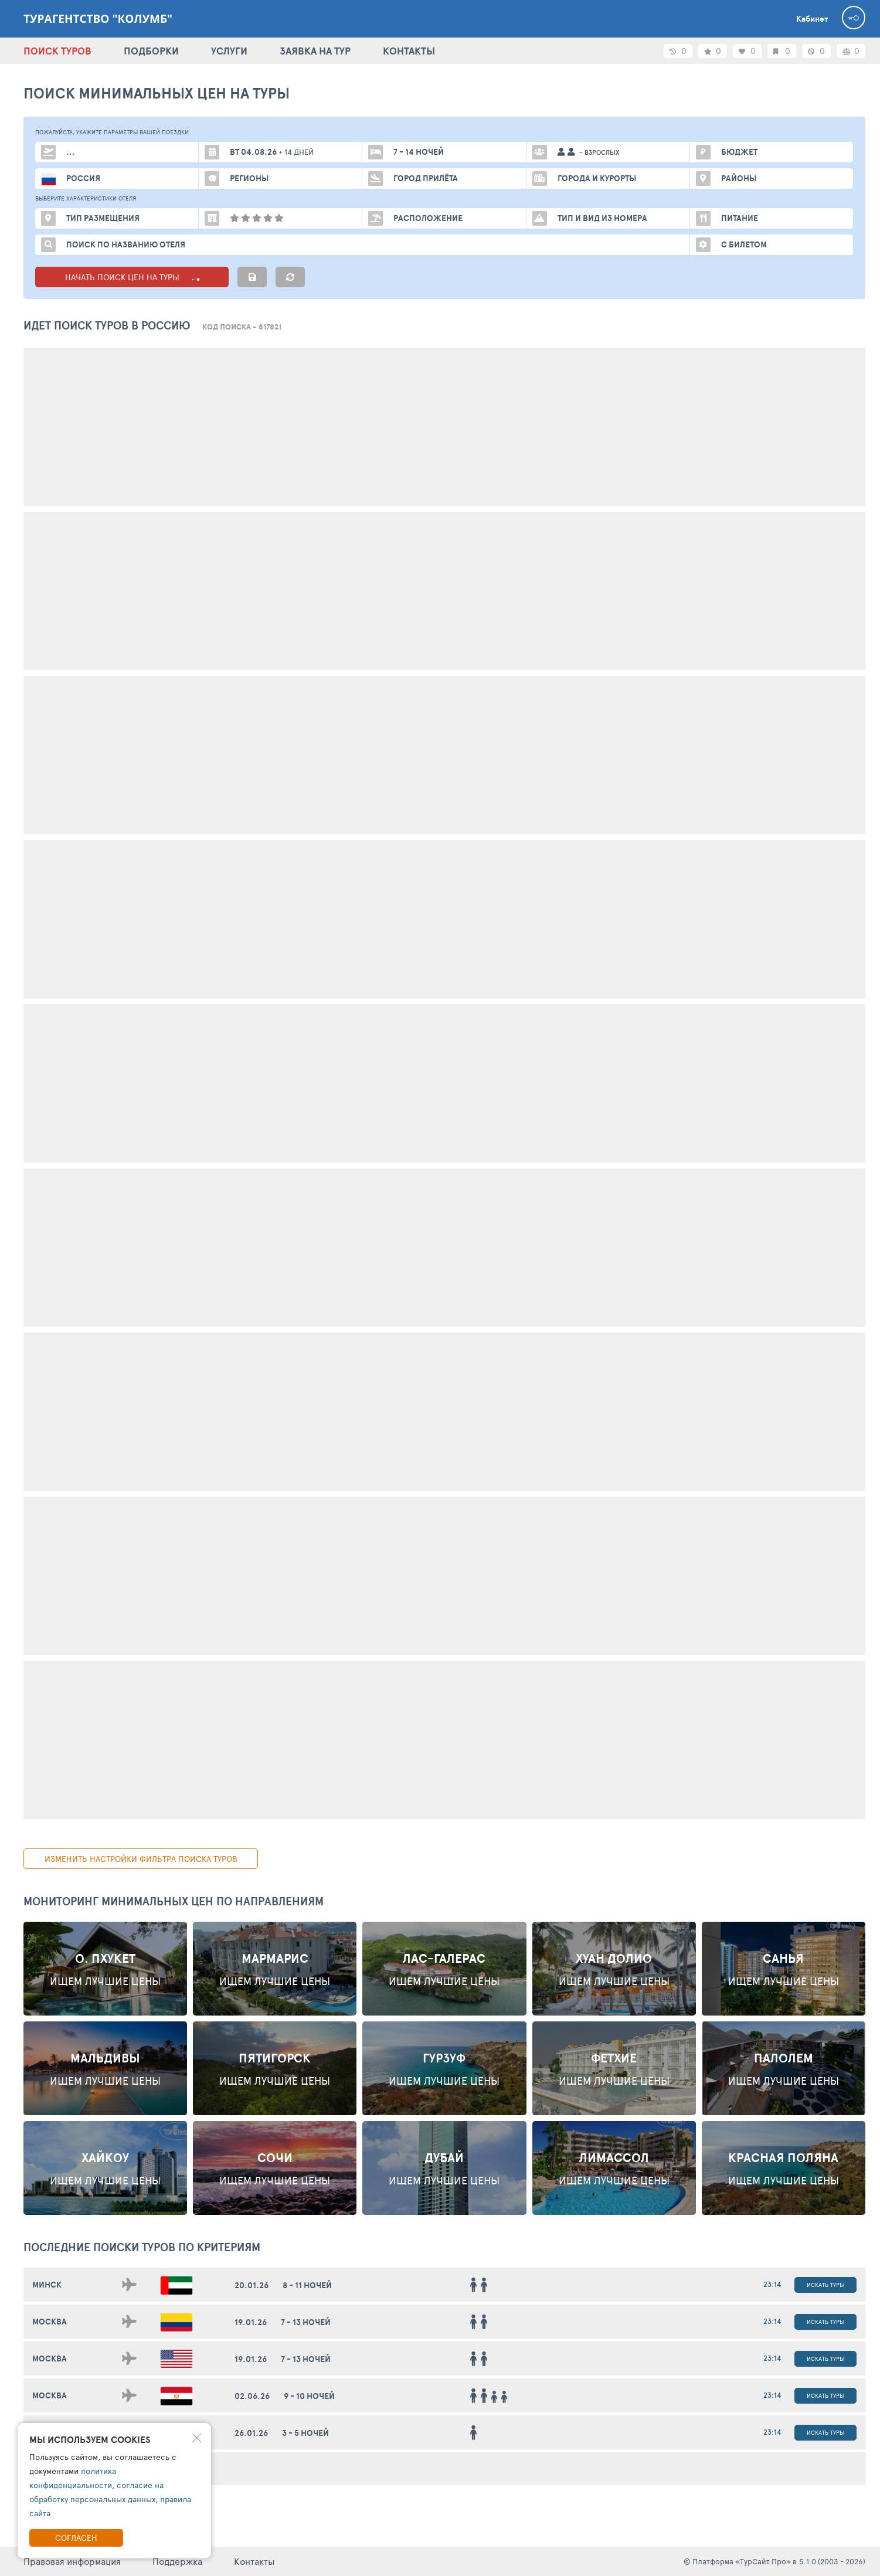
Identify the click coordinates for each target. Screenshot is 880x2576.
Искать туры (825, 2285)
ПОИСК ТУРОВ (57, 50)
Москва (49, 2321)
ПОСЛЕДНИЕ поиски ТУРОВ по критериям (141, 2247)
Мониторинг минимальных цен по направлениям (173, 1901)
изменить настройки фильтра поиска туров (141, 1858)
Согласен (76, 2537)
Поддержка (177, 2561)
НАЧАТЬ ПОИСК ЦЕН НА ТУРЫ (132, 277)
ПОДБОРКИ (151, 50)
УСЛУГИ (229, 50)
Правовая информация (72, 2561)
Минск (47, 2284)
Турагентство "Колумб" (97, 18)
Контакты (254, 2561)
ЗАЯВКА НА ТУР (315, 50)
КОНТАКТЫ (409, 50)
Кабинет (812, 19)
